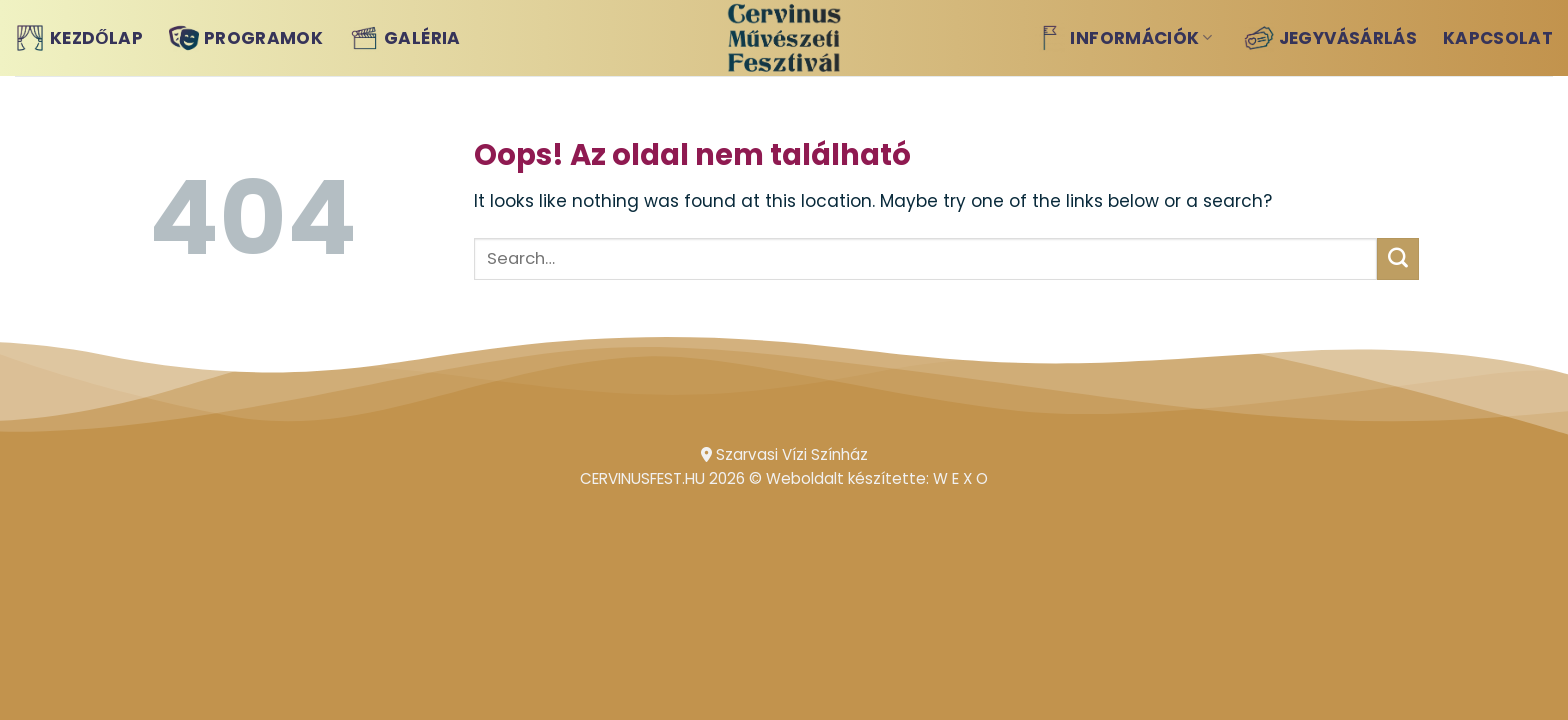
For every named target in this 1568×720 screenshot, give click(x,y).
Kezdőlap (79, 38)
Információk (1123, 38)
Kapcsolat (1498, 38)
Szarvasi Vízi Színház (784, 454)
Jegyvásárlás (1330, 38)
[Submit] (1398, 259)
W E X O (960, 478)
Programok (246, 38)
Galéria (404, 38)
